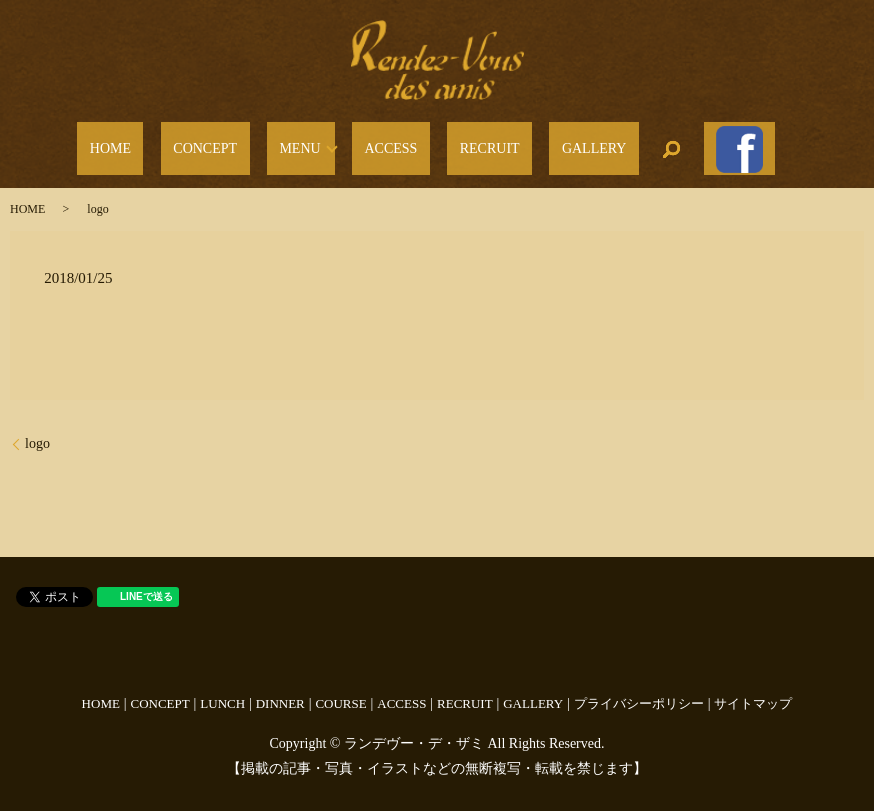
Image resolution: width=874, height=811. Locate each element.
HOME (178, 143)
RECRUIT (471, 143)
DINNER (280, 690)
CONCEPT (249, 143)
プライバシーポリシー (639, 690)
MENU (318, 143)
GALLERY (550, 143)
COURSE (340, 690)
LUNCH (222, 690)
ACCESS (397, 143)
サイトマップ (753, 690)
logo (37, 431)
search (615, 143)
